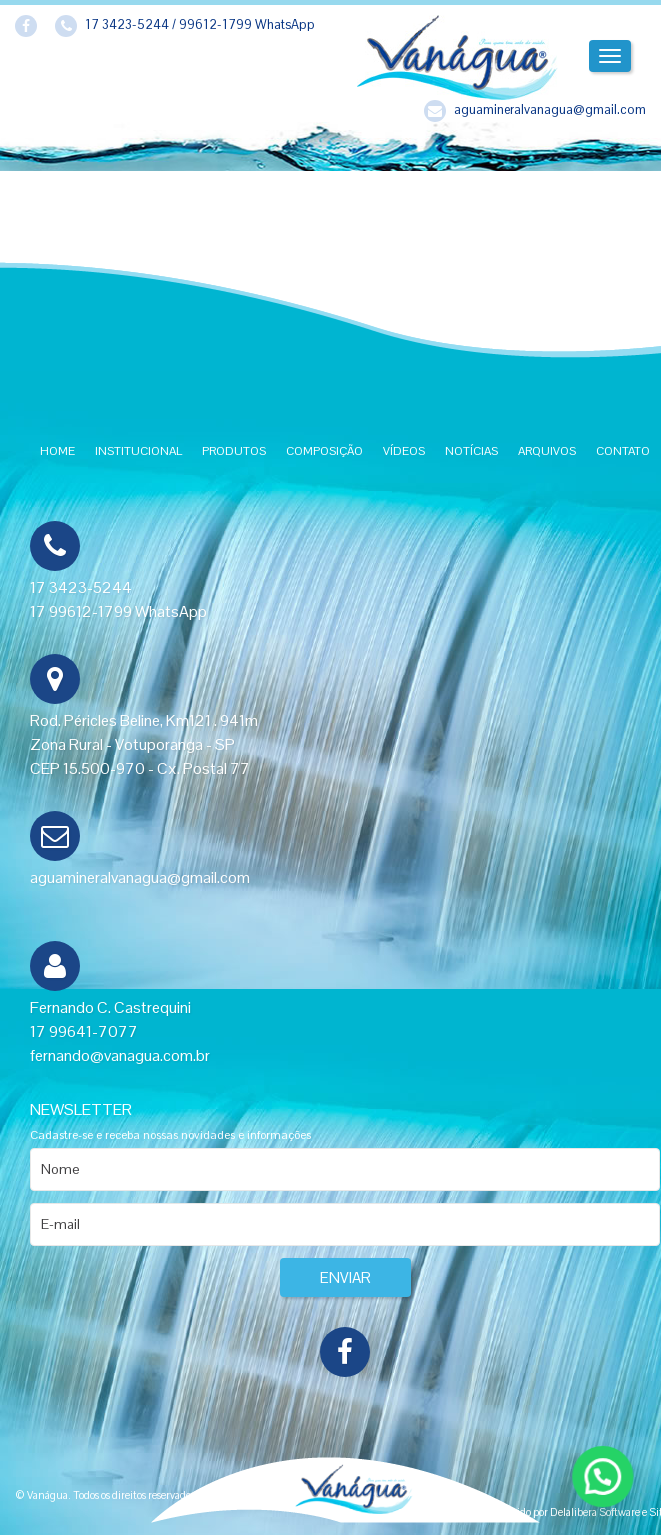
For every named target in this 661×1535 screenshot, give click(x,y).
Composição (324, 451)
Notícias (471, 451)
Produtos (234, 451)
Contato (623, 451)
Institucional (138, 451)
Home (57, 451)
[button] (602, 1475)
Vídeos (404, 451)
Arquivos (547, 451)
